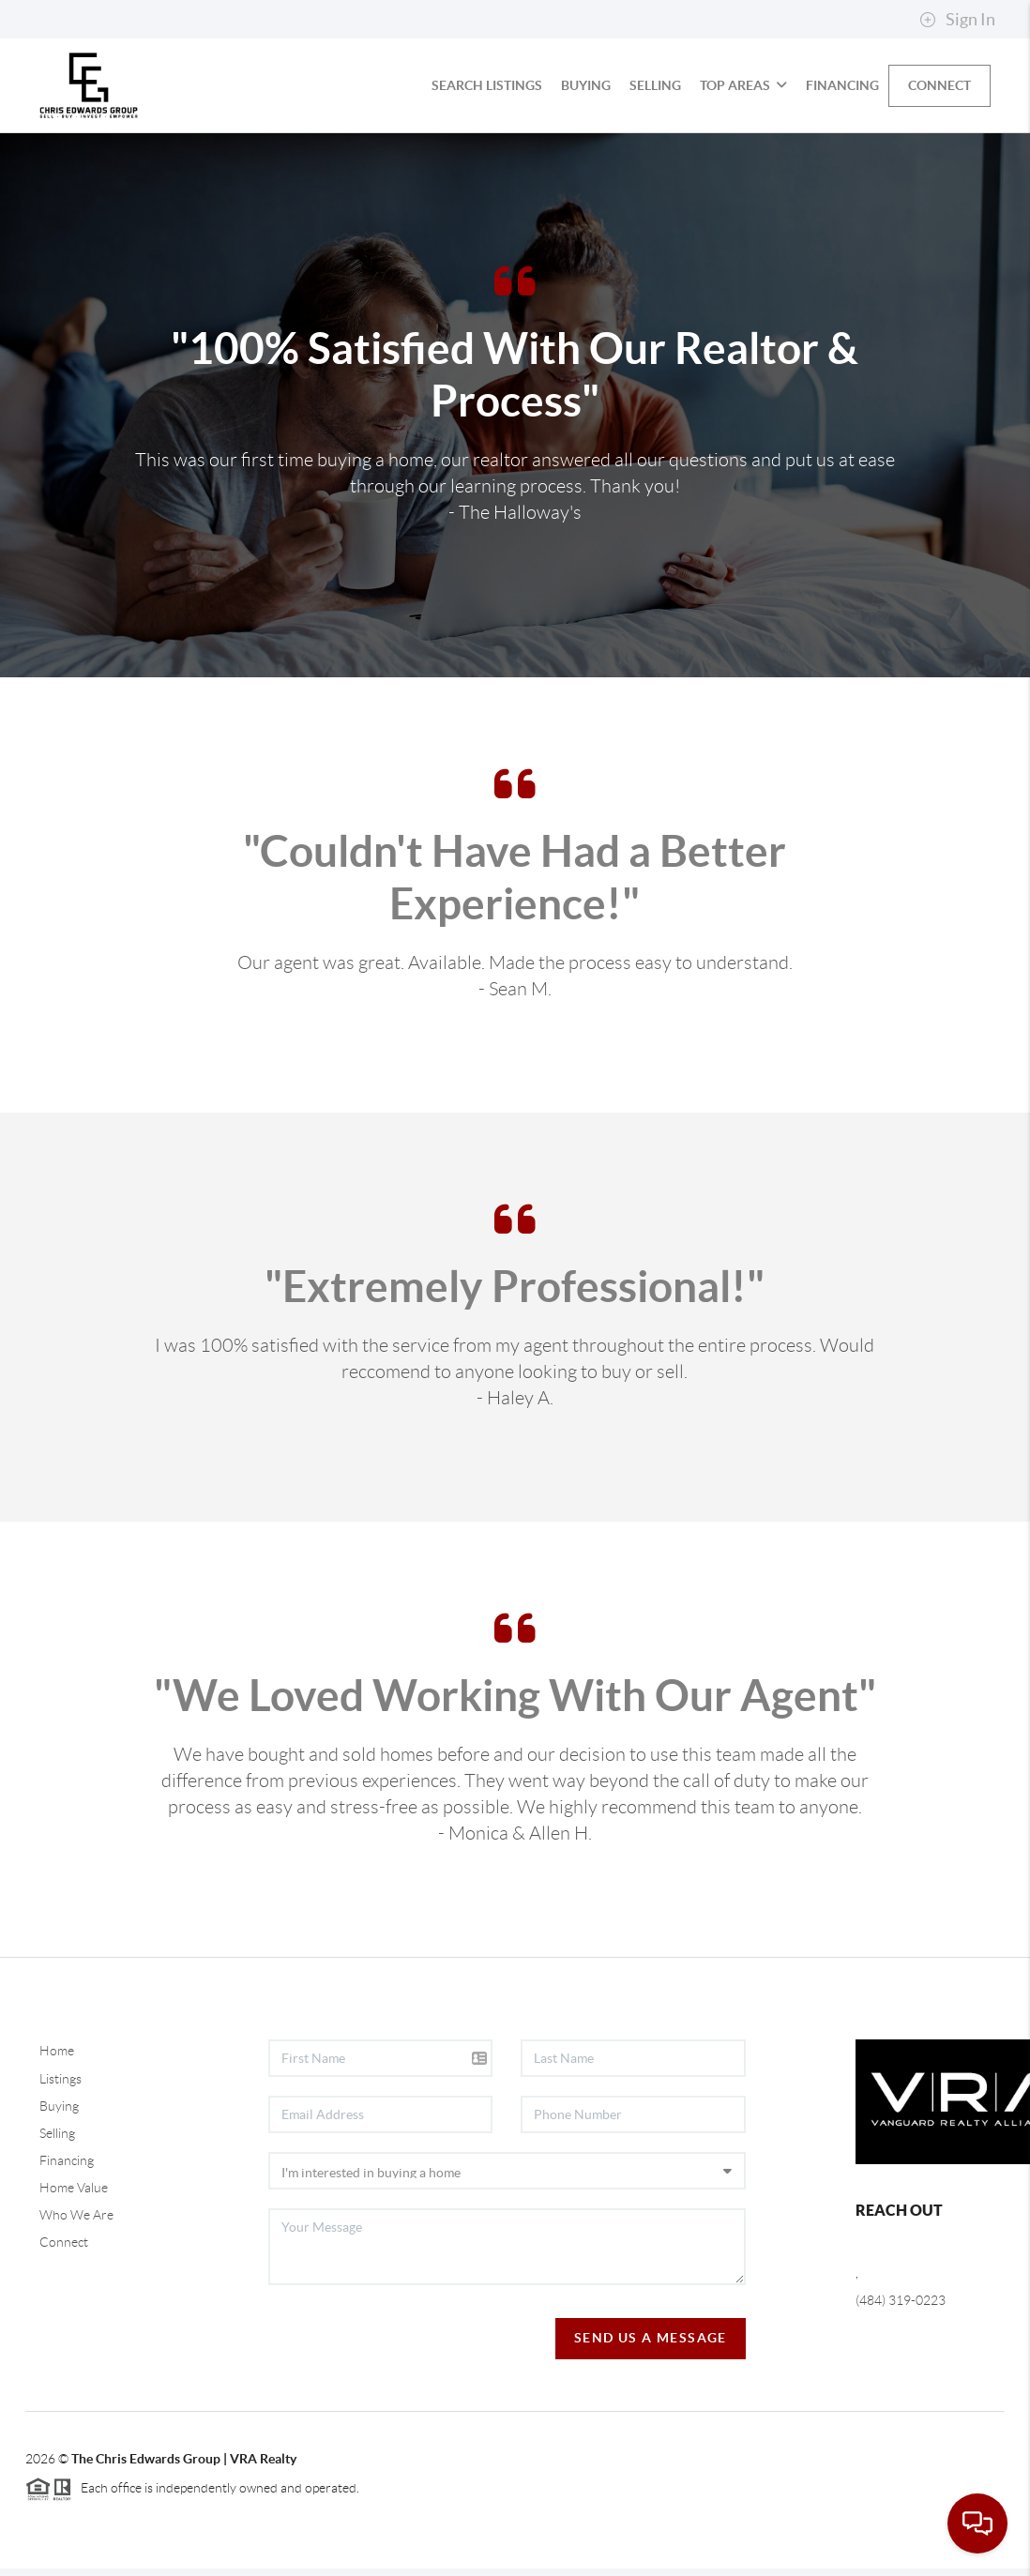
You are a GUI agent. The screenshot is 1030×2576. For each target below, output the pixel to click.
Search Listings (487, 85)
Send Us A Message (650, 2337)
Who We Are (76, 2214)
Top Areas (743, 85)
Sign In (957, 19)
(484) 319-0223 (901, 2300)
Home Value (73, 2187)
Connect (939, 85)
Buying (586, 85)
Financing (842, 85)
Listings (60, 2078)
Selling (655, 85)
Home (56, 2050)
